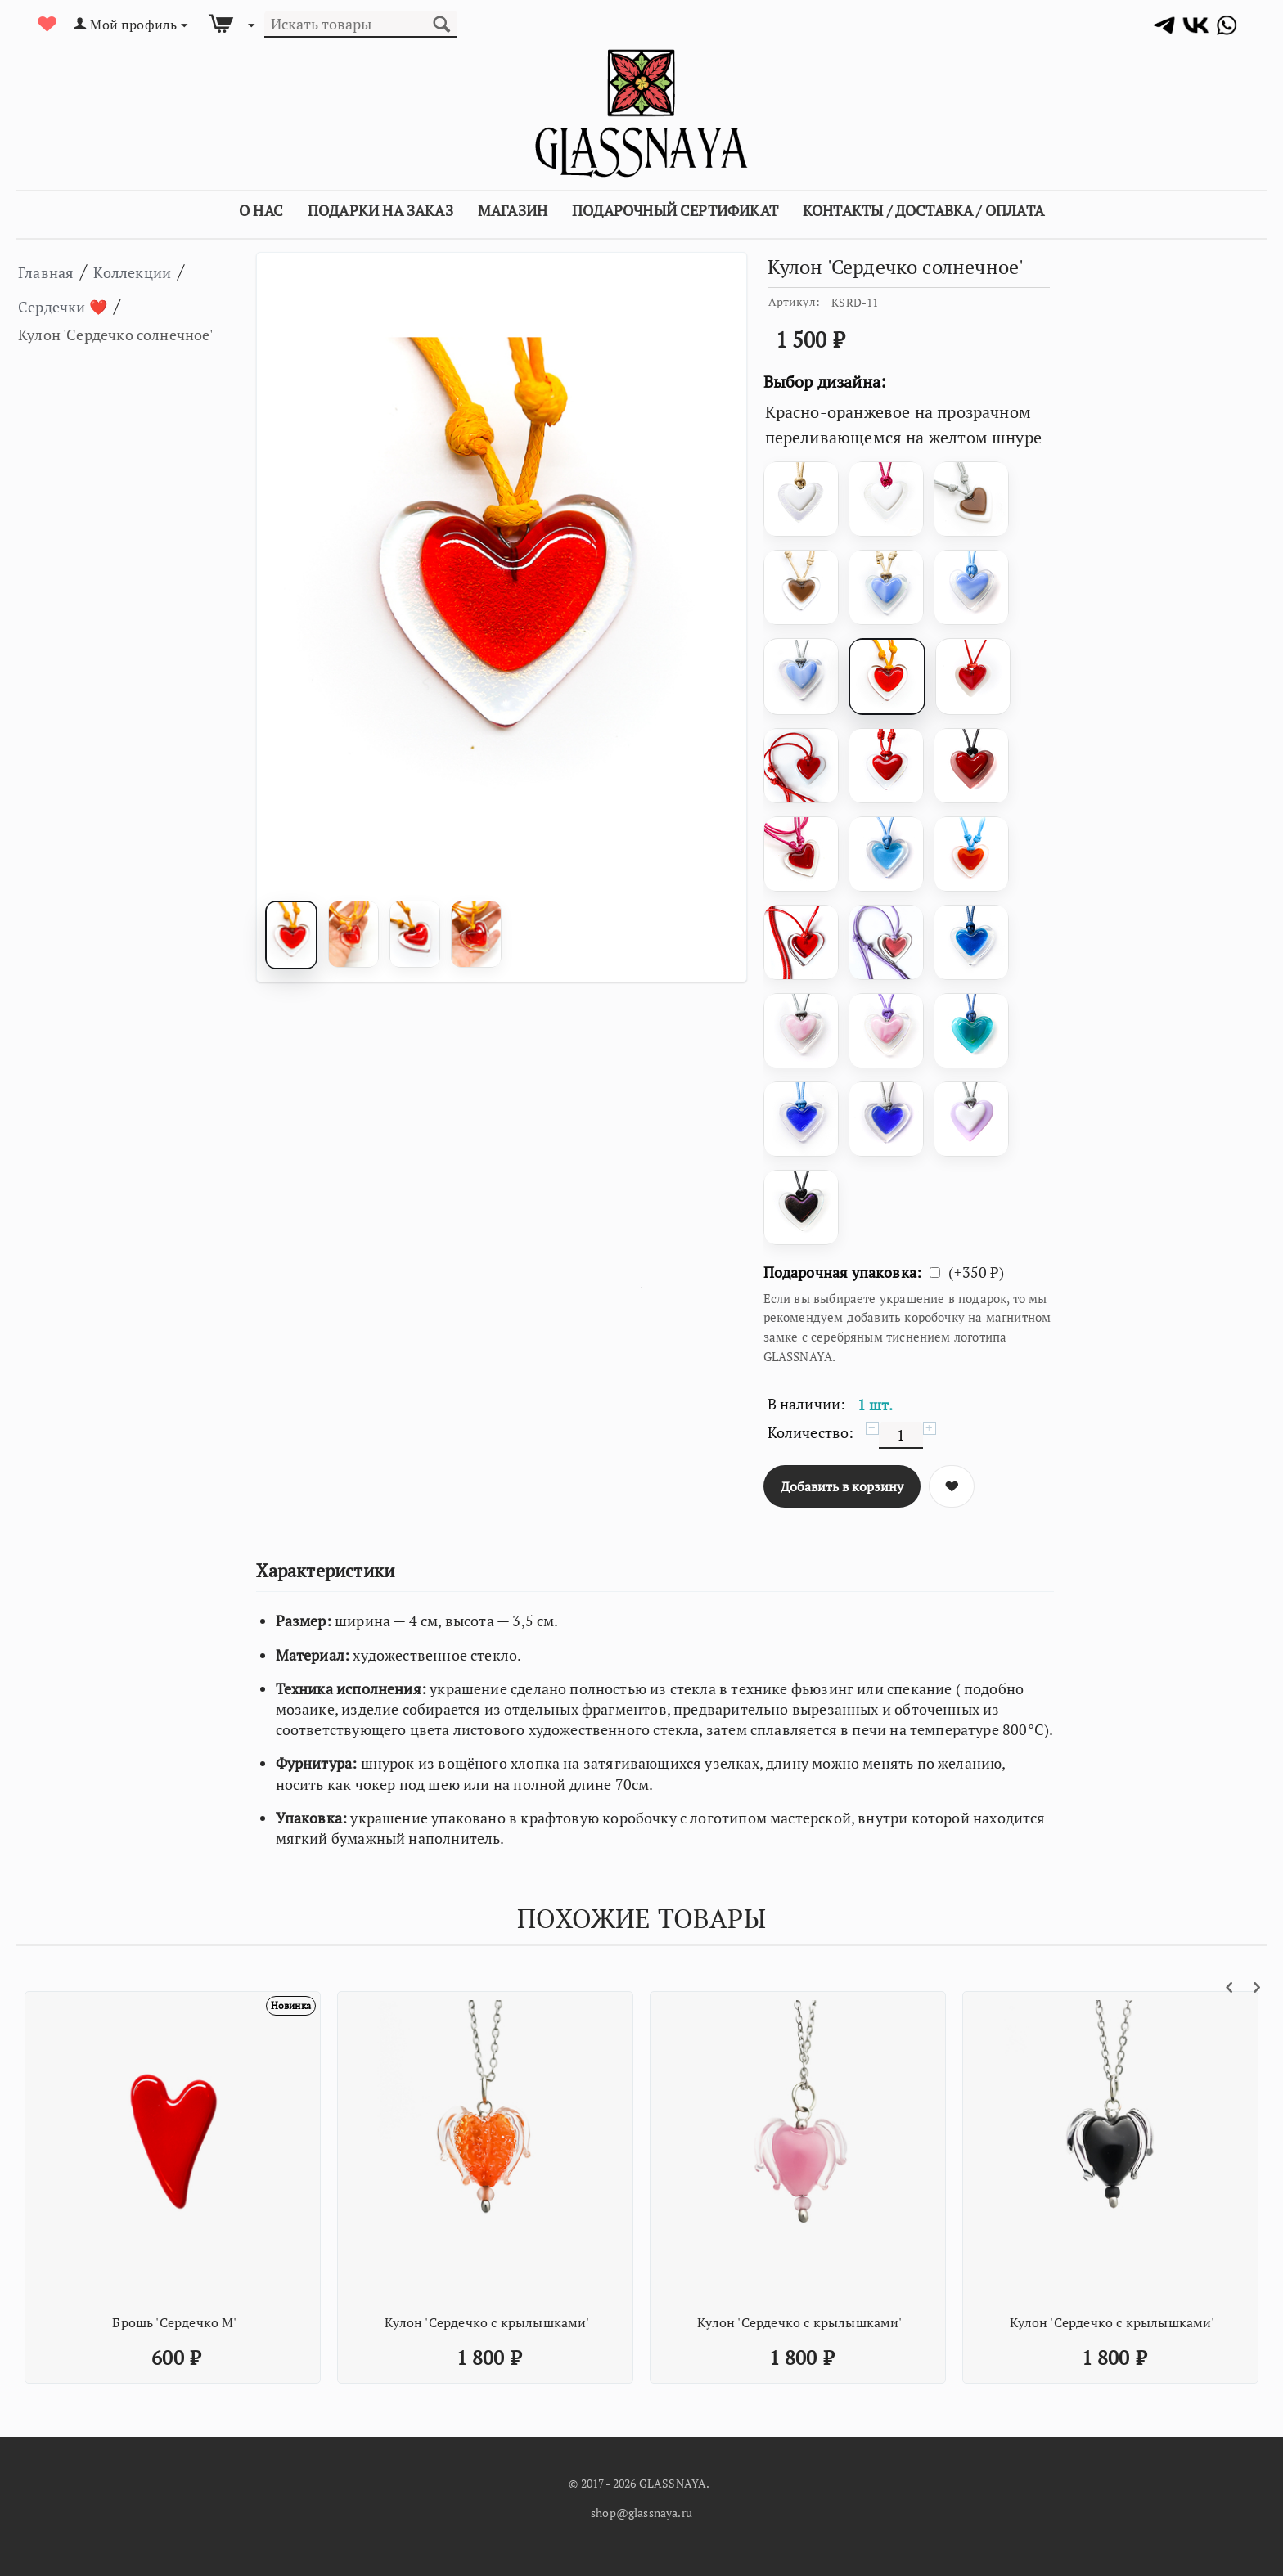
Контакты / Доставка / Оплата (923, 210)
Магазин (512, 210)
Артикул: (794, 301)
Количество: (811, 1432)
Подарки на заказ (380, 210)
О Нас (261, 210)
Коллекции (161, 271)
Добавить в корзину (842, 1486)
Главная (54, 271)
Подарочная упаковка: (842, 1272)
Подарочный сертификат (675, 210)
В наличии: (807, 1404)
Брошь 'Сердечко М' (174, 2322)
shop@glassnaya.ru (641, 2512)
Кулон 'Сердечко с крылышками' (487, 2322)
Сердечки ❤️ (93, 305)
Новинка (283, 2007)
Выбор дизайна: (825, 382)
